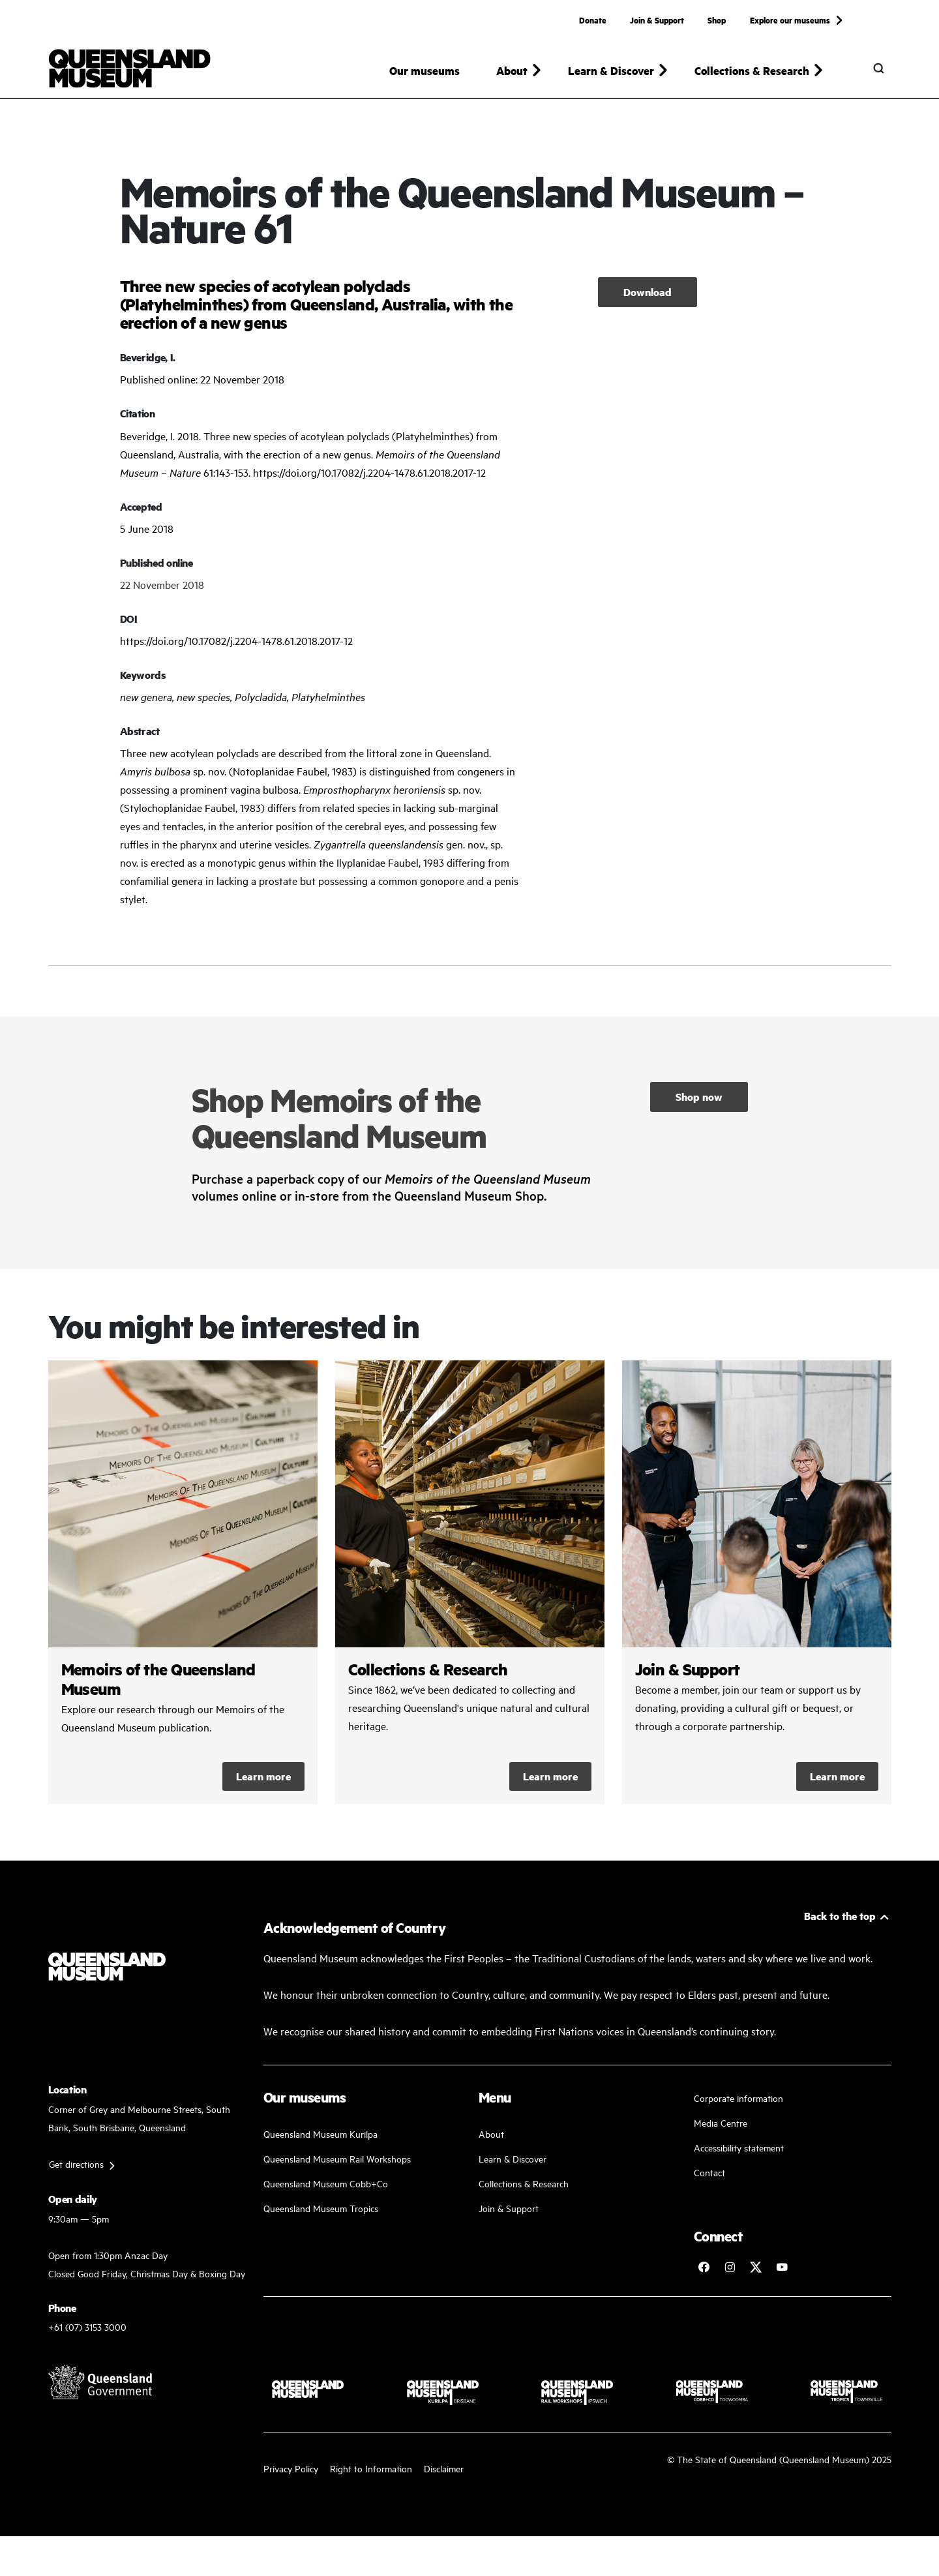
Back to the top (840, 1915)
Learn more (263, 1776)
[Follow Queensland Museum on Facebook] (703, 2267)
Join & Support (657, 19)
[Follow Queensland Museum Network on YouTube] (782, 2267)
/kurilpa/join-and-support (756, 1582)
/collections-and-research (469, 1582)
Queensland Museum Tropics (320, 2208)
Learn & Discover (512, 2158)
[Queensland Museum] (129, 68)
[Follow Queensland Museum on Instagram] (729, 2267)
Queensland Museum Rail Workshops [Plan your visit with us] (337, 2158)
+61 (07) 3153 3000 (87, 2326)
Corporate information (738, 2097)
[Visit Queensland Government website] (100, 2382)
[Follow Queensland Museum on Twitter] (756, 2267)
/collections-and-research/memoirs (183, 1582)
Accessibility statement (739, 2147)
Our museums (424, 70)
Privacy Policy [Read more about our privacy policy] (290, 2468)
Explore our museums (790, 19)
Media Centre (720, 2122)
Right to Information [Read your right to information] (371, 2468)
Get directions (76, 2163)
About (491, 2133)
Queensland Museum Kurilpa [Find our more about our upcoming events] (320, 2133)
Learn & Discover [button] (611, 70)
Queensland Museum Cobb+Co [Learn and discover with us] (325, 2183)
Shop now (699, 1096)
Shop (717, 19)
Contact (709, 2172)
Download (647, 291)
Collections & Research (524, 2183)
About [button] (512, 70)
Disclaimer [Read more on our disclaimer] (444, 2468)
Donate (592, 19)
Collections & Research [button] (751, 70)
